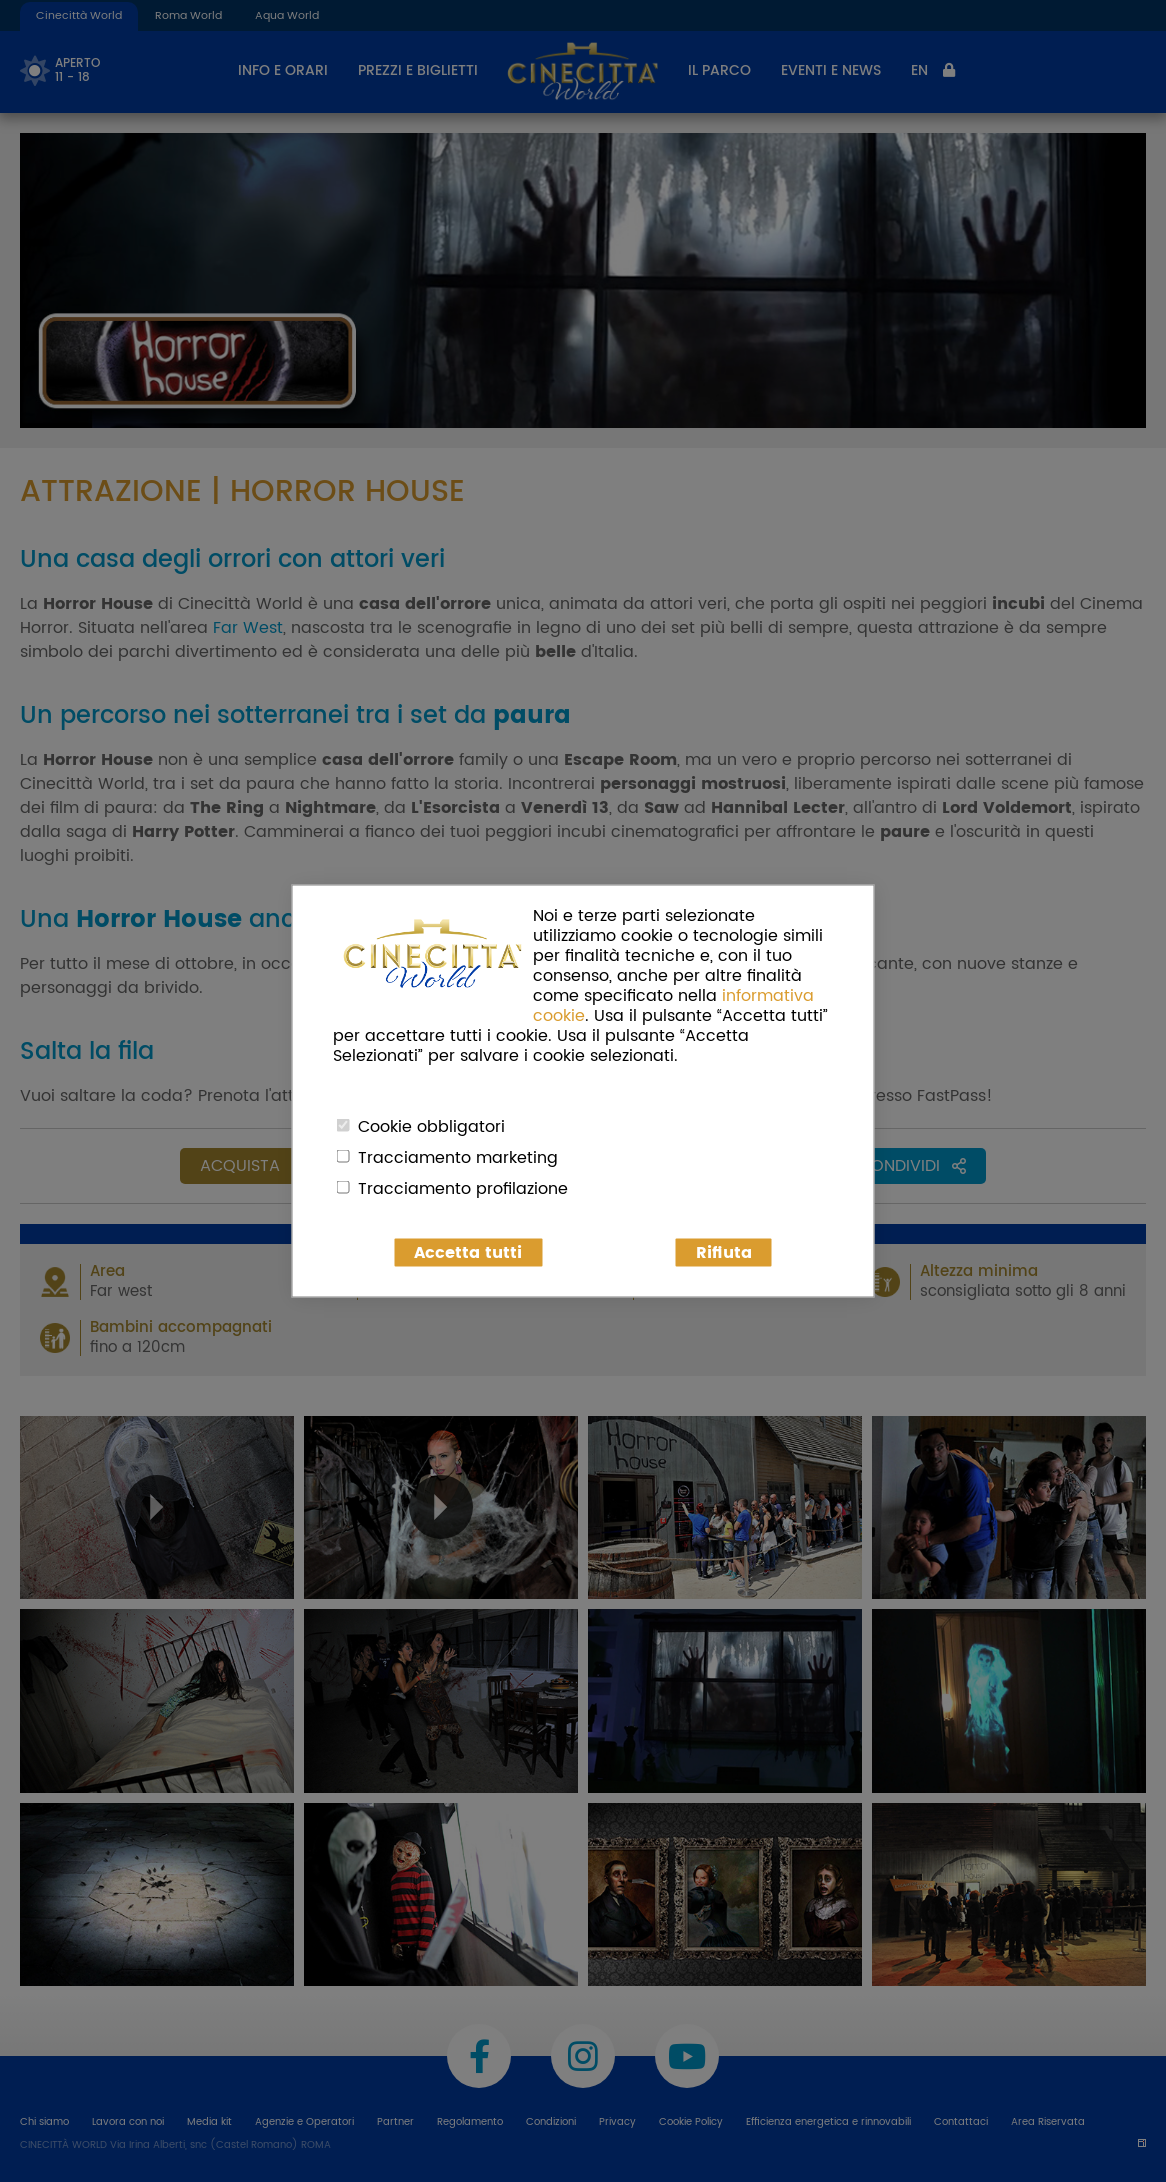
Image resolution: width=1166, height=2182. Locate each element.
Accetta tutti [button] (468, 1253)
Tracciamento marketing (458, 1158)
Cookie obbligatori (431, 1127)
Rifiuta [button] (724, 1253)
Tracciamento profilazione (463, 1189)
